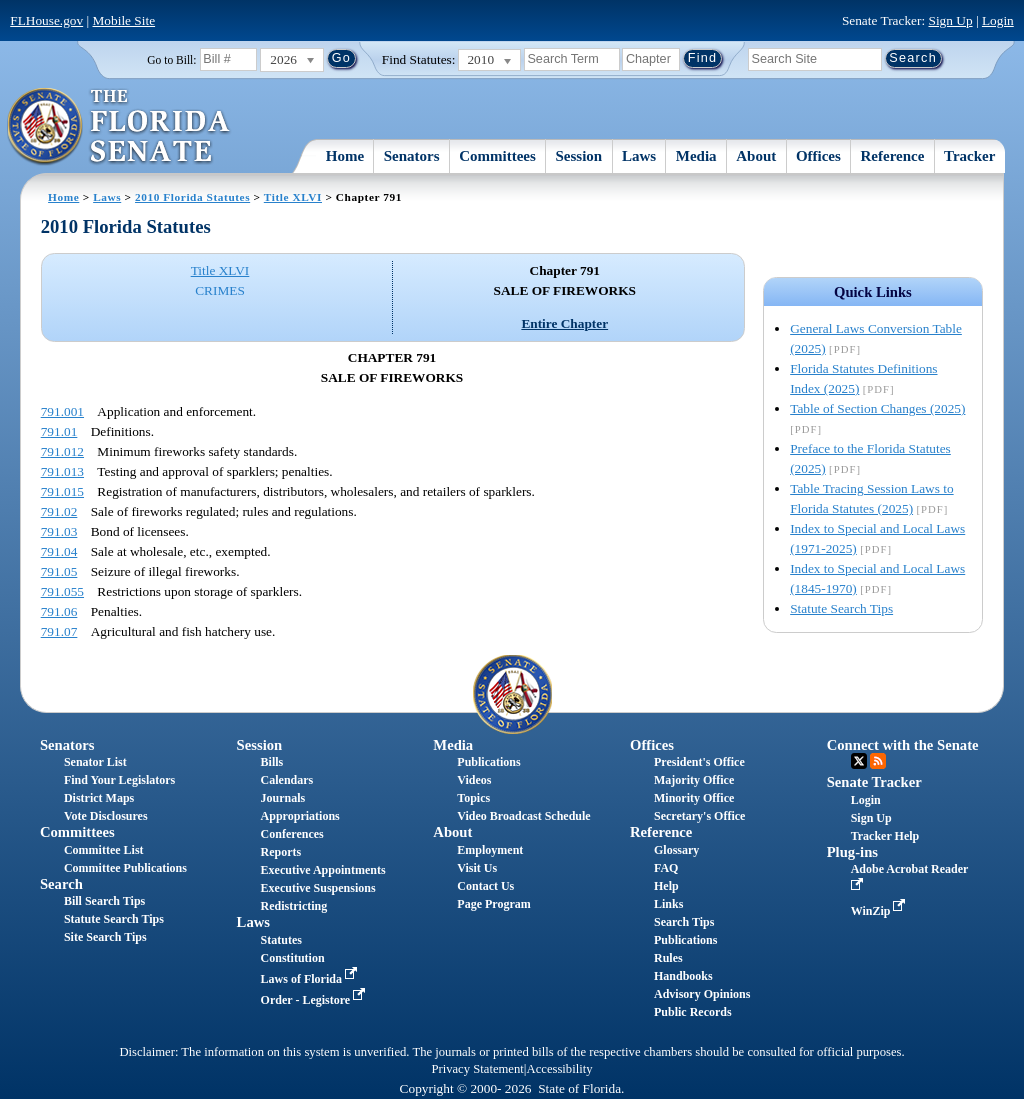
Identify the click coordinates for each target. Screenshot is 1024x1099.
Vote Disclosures (106, 816)
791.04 (59, 551)
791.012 (62, 451)
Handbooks (683, 976)
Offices (818, 156)
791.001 (62, 411)
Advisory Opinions (702, 994)
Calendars (287, 780)
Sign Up (951, 20)
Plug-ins (852, 852)
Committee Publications (125, 868)
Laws (639, 156)
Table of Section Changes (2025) (877, 408)
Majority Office (694, 780)
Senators (412, 156)
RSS (878, 761)
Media (696, 156)
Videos (474, 780)
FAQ (666, 868)
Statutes (281, 940)
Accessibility (560, 1069)
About (756, 156)
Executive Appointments (323, 870)
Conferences (292, 834)
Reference (893, 156)
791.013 (62, 471)
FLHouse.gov (46, 20)
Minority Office (694, 798)
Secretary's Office (699, 816)
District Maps (99, 798)
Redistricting (294, 906)
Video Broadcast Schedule (523, 816)
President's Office (699, 762)
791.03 (59, 531)
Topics (473, 798)
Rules (668, 958)
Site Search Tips (105, 937)
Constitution (293, 958)
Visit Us (477, 868)
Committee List (104, 850)
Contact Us (485, 886)
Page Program (493, 904)
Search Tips (684, 922)
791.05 (59, 571)
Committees (497, 156)
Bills (272, 762)
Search (61, 884)
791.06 (59, 611)
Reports (281, 852)
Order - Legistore (315, 1000)
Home (345, 156)
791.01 (59, 431)
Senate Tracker (874, 782)
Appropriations (300, 816)
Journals (283, 798)
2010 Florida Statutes (192, 197)
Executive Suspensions (318, 888)
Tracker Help (885, 836)
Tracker (969, 156)
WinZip (880, 911)
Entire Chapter (564, 323)
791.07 (59, 631)
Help (666, 886)
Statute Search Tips (841, 608)
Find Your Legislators (119, 780)
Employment (490, 850)
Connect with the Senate (903, 745)
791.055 (62, 591)
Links (668, 904)
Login (998, 20)
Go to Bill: (171, 60)
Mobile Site (124, 20)
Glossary (676, 850)
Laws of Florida (311, 979)
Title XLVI (293, 197)
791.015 (62, 491)
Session (579, 156)
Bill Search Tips (104, 901)
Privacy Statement (477, 1069)
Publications (488, 762)
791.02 (59, 511)
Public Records (693, 1012)
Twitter (859, 761)
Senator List (95, 762)
